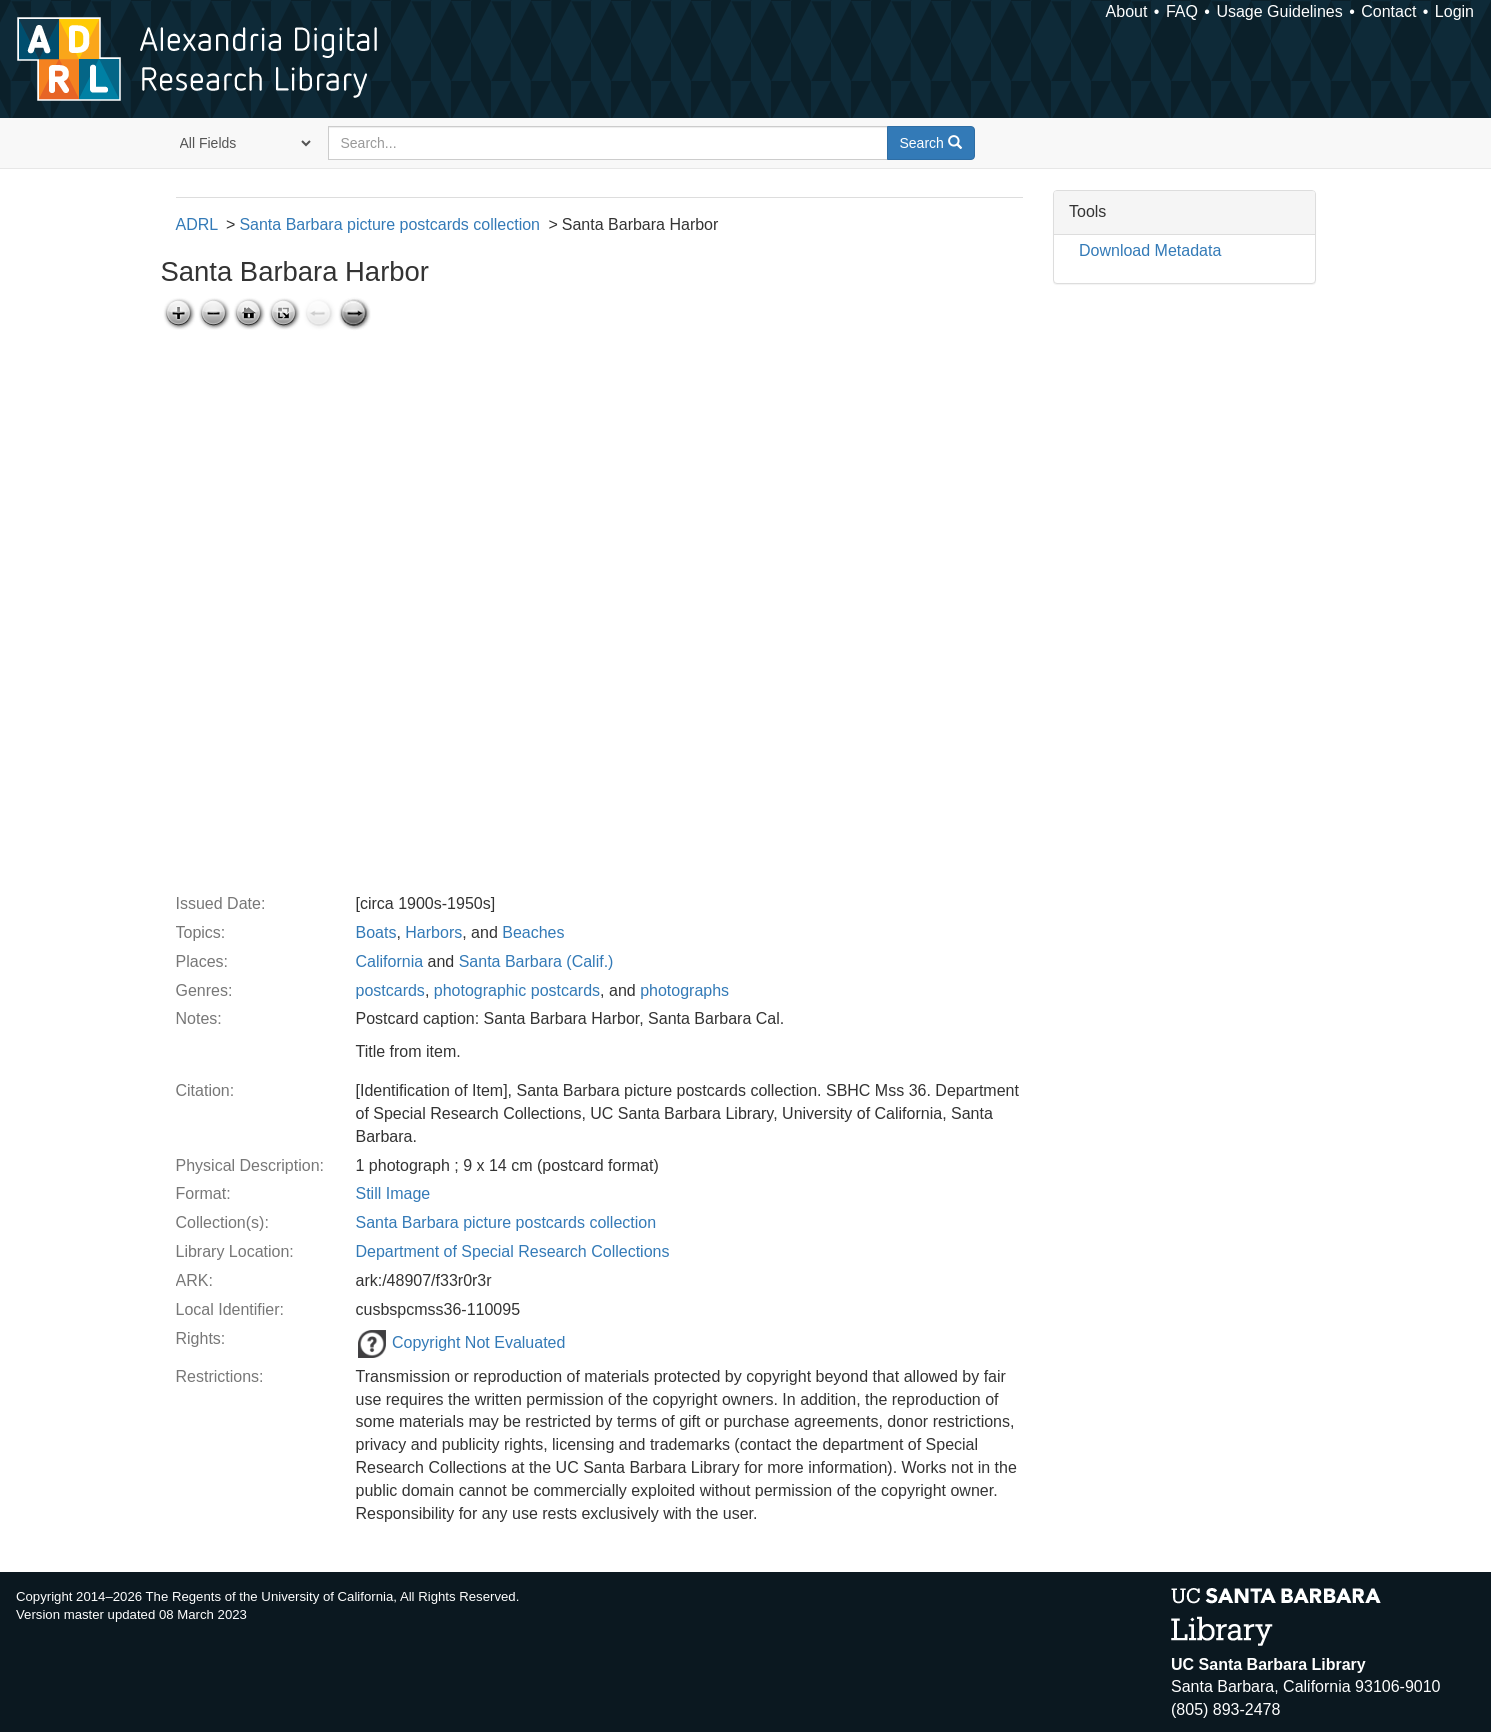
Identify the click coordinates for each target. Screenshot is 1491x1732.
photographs (684, 990)
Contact (1388, 11)
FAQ (1182, 11)
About (1127, 11)
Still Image (393, 1193)
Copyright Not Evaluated (461, 1342)
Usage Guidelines (1279, 11)
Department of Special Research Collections (513, 1251)
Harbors (433, 932)
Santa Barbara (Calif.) (536, 961)
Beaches (533, 932)
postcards (390, 990)
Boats (376, 932)
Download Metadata (1150, 250)
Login (1454, 11)
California (390, 961)
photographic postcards (517, 990)
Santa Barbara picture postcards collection (389, 224)
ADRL (197, 224)
